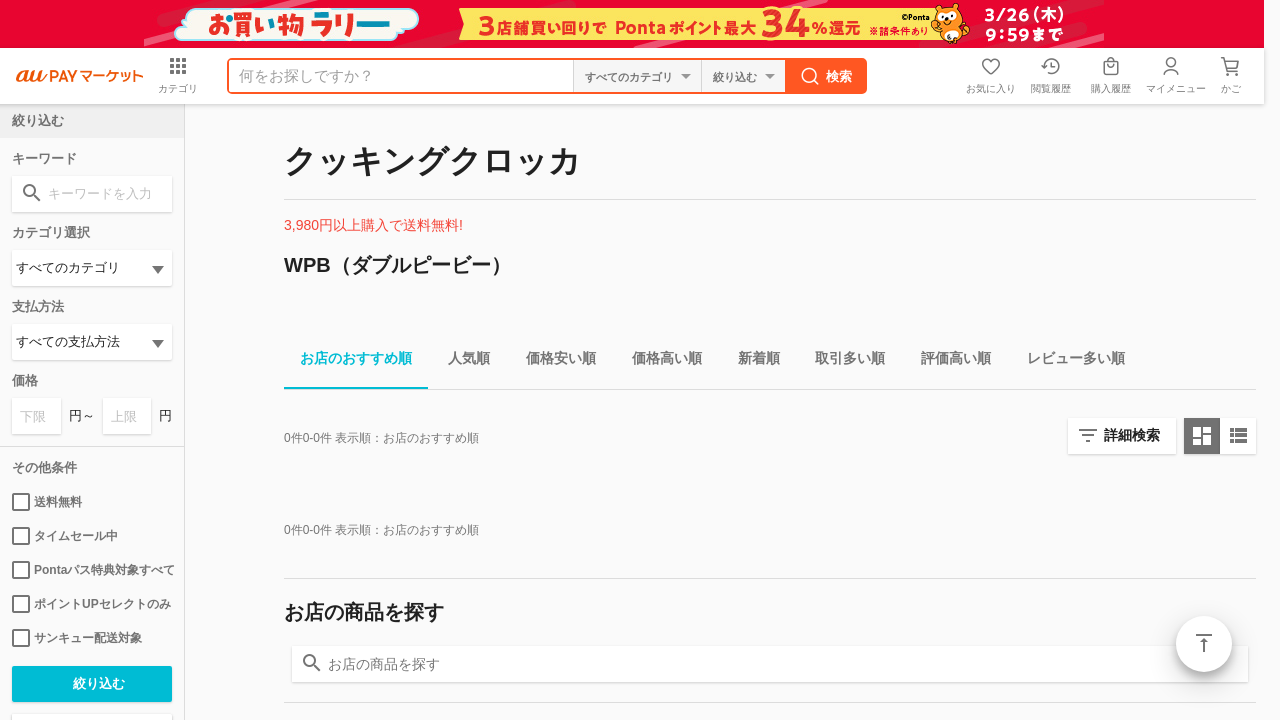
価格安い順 (553, 361)
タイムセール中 (65, 536)
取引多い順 (842, 361)
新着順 (751, 361)
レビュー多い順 (1068, 361)
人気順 (461, 361)
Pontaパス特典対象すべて (92, 570)
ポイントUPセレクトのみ (91, 604)
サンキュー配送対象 (77, 638)
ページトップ (1204, 644)
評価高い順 (948, 361)
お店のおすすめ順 (348, 361)
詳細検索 (1132, 435)
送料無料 (47, 502)
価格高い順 (659, 361)
